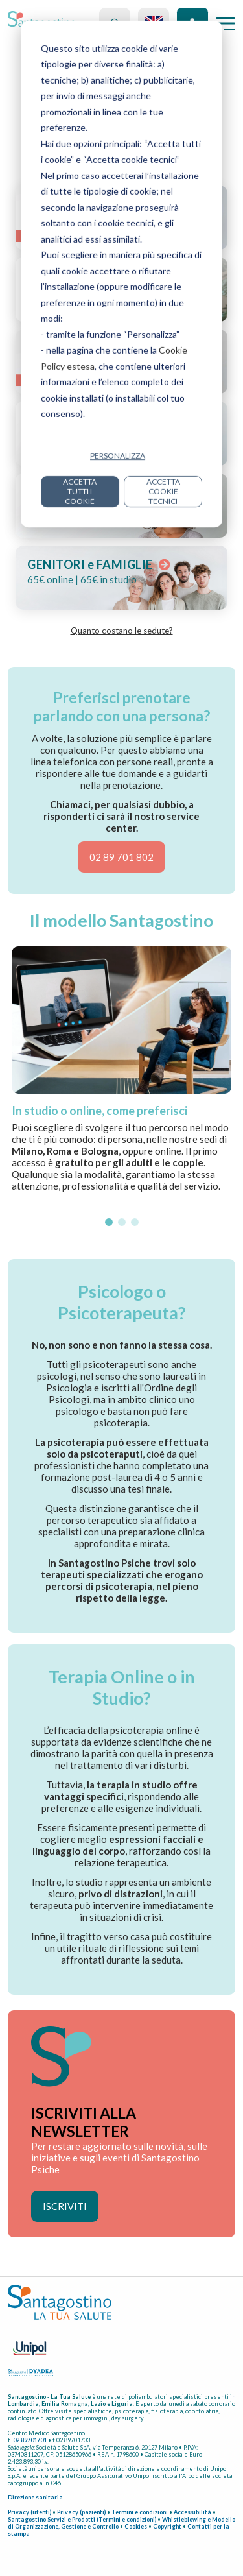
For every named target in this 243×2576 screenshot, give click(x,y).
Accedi (192, 23)
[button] (109, 1222)
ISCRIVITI (65, 2206)
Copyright (167, 2526)
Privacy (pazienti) (81, 2512)
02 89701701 (30, 2440)
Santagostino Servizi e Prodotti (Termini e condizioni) (82, 2519)
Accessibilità (192, 2512)
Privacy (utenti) (29, 2512)
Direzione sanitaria (35, 2497)
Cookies (135, 2526)
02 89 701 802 (121, 857)
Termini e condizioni (139, 2512)
